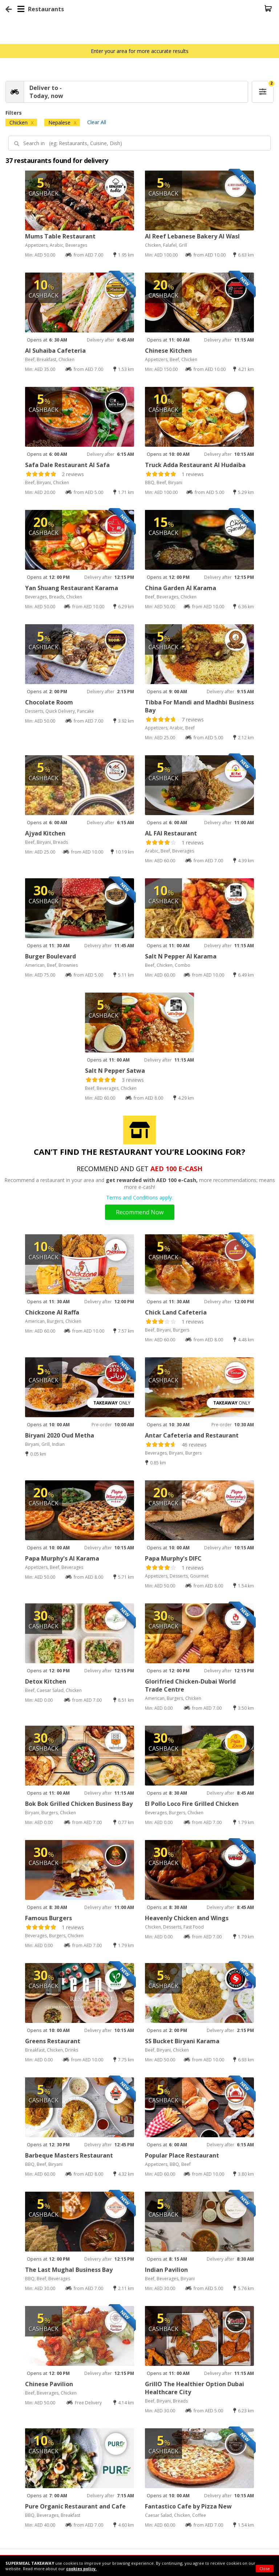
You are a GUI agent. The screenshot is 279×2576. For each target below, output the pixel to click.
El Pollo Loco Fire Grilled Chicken (192, 1804)
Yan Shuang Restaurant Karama (71, 588)
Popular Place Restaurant (182, 2155)
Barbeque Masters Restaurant (69, 2155)
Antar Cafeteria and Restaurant (192, 1435)
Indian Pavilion (166, 2270)
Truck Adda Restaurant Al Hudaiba (195, 465)
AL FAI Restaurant (171, 833)
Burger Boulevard (50, 956)
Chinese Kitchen (168, 351)
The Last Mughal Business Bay (69, 2270)
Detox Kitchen (45, 1681)
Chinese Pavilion (49, 2384)
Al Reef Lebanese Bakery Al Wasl (192, 236)
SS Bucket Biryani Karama (182, 2041)
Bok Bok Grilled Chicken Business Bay (79, 1804)
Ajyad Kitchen (45, 833)
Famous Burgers (48, 1918)
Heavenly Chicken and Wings (187, 1918)
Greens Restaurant (52, 2041)
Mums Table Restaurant (60, 236)
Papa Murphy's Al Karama (62, 1558)
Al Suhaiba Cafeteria (55, 351)
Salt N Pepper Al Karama (181, 956)
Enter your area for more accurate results (140, 51)
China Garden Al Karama (180, 588)
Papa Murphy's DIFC (173, 1558)
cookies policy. (81, 2568)
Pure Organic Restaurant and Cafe (75, 2506)
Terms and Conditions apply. (139, 1197)
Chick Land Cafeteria (176, 1312)
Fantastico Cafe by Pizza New (188, 2506)
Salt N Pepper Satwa (115, 1071)
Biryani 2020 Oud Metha (59, 1435)
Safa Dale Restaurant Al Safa (67, 465)
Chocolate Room (49, 702)
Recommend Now (139, 1212)
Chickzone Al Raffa (52, 1312)
